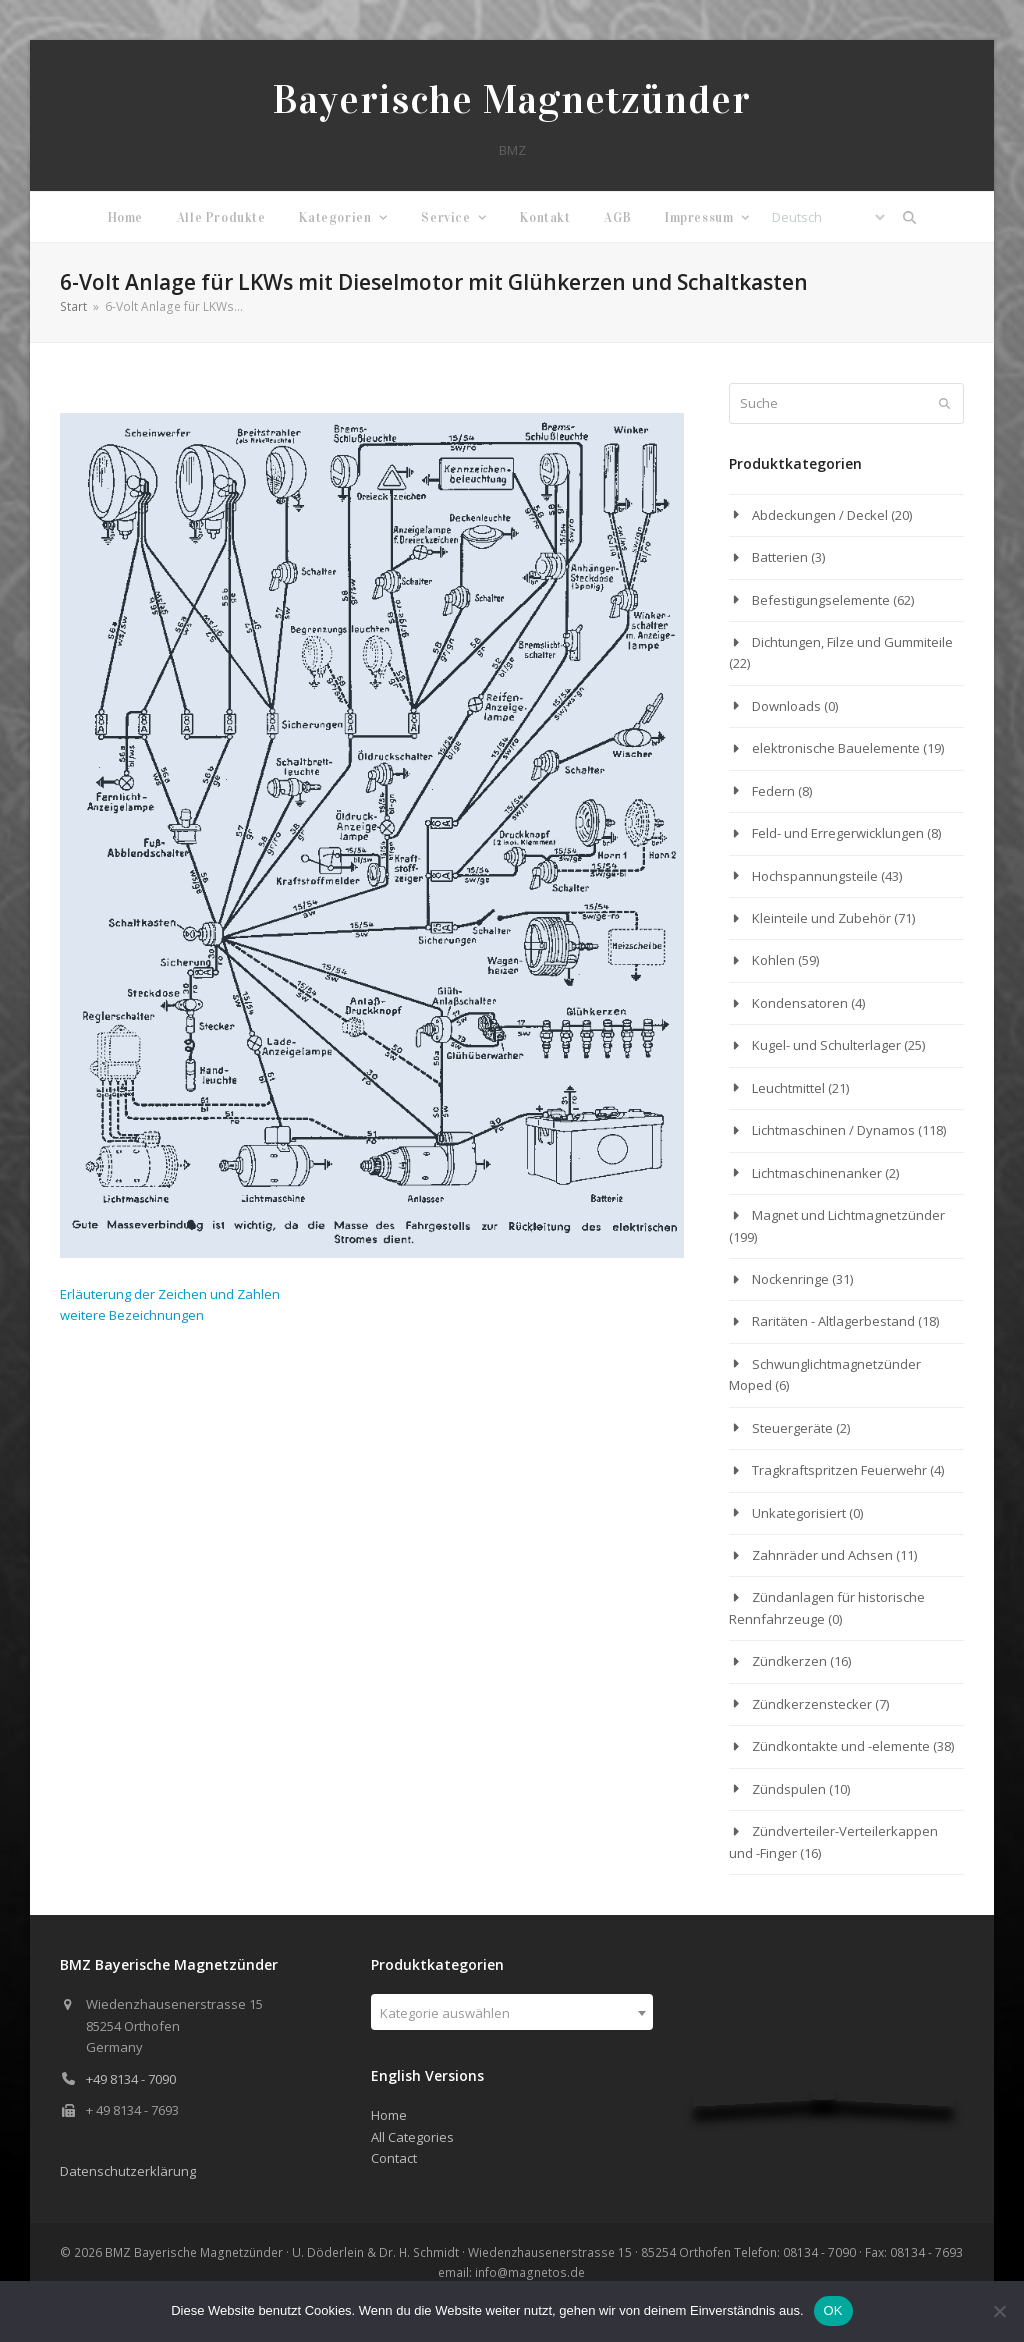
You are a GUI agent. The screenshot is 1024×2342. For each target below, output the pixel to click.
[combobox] (511, 2012)
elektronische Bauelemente (836, 748)
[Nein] (999, 2311)
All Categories (412, 2137)
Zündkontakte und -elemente (841, 1746)
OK (833, 2310)
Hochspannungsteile (815, 876)
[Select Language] (828, 217)
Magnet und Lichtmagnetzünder (848, 1215)
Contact (394, 2158)
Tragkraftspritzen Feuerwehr (839, 1470)
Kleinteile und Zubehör (821, 918)
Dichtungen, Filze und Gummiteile (852, 642)
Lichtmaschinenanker (817, 1173)
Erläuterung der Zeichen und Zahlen (170, 1294)
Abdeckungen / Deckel (820, 515)
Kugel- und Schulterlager (826, 1045)
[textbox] (511, 2013)
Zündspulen (789, 1789)
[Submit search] (944, 404)
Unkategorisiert (799, 1513)
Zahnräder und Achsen (822, 1555)
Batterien (780, 557)
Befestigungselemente (821, 600)
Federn (773, 791)
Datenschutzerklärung (128, 2171)
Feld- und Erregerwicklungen (838, 833)
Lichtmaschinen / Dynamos (833, 1130)
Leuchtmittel (788, 1088)
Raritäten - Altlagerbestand (833, 1321)
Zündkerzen (789, 1661)
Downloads (786, 706)
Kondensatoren (800, 1003)
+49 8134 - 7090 (131, 2079)
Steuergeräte (792, 1428)
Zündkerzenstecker (812, 1704)
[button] (910, 217)
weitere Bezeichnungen (132, 1315)
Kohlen (773, 960)
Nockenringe (790, 1279)
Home (389, 2115)
